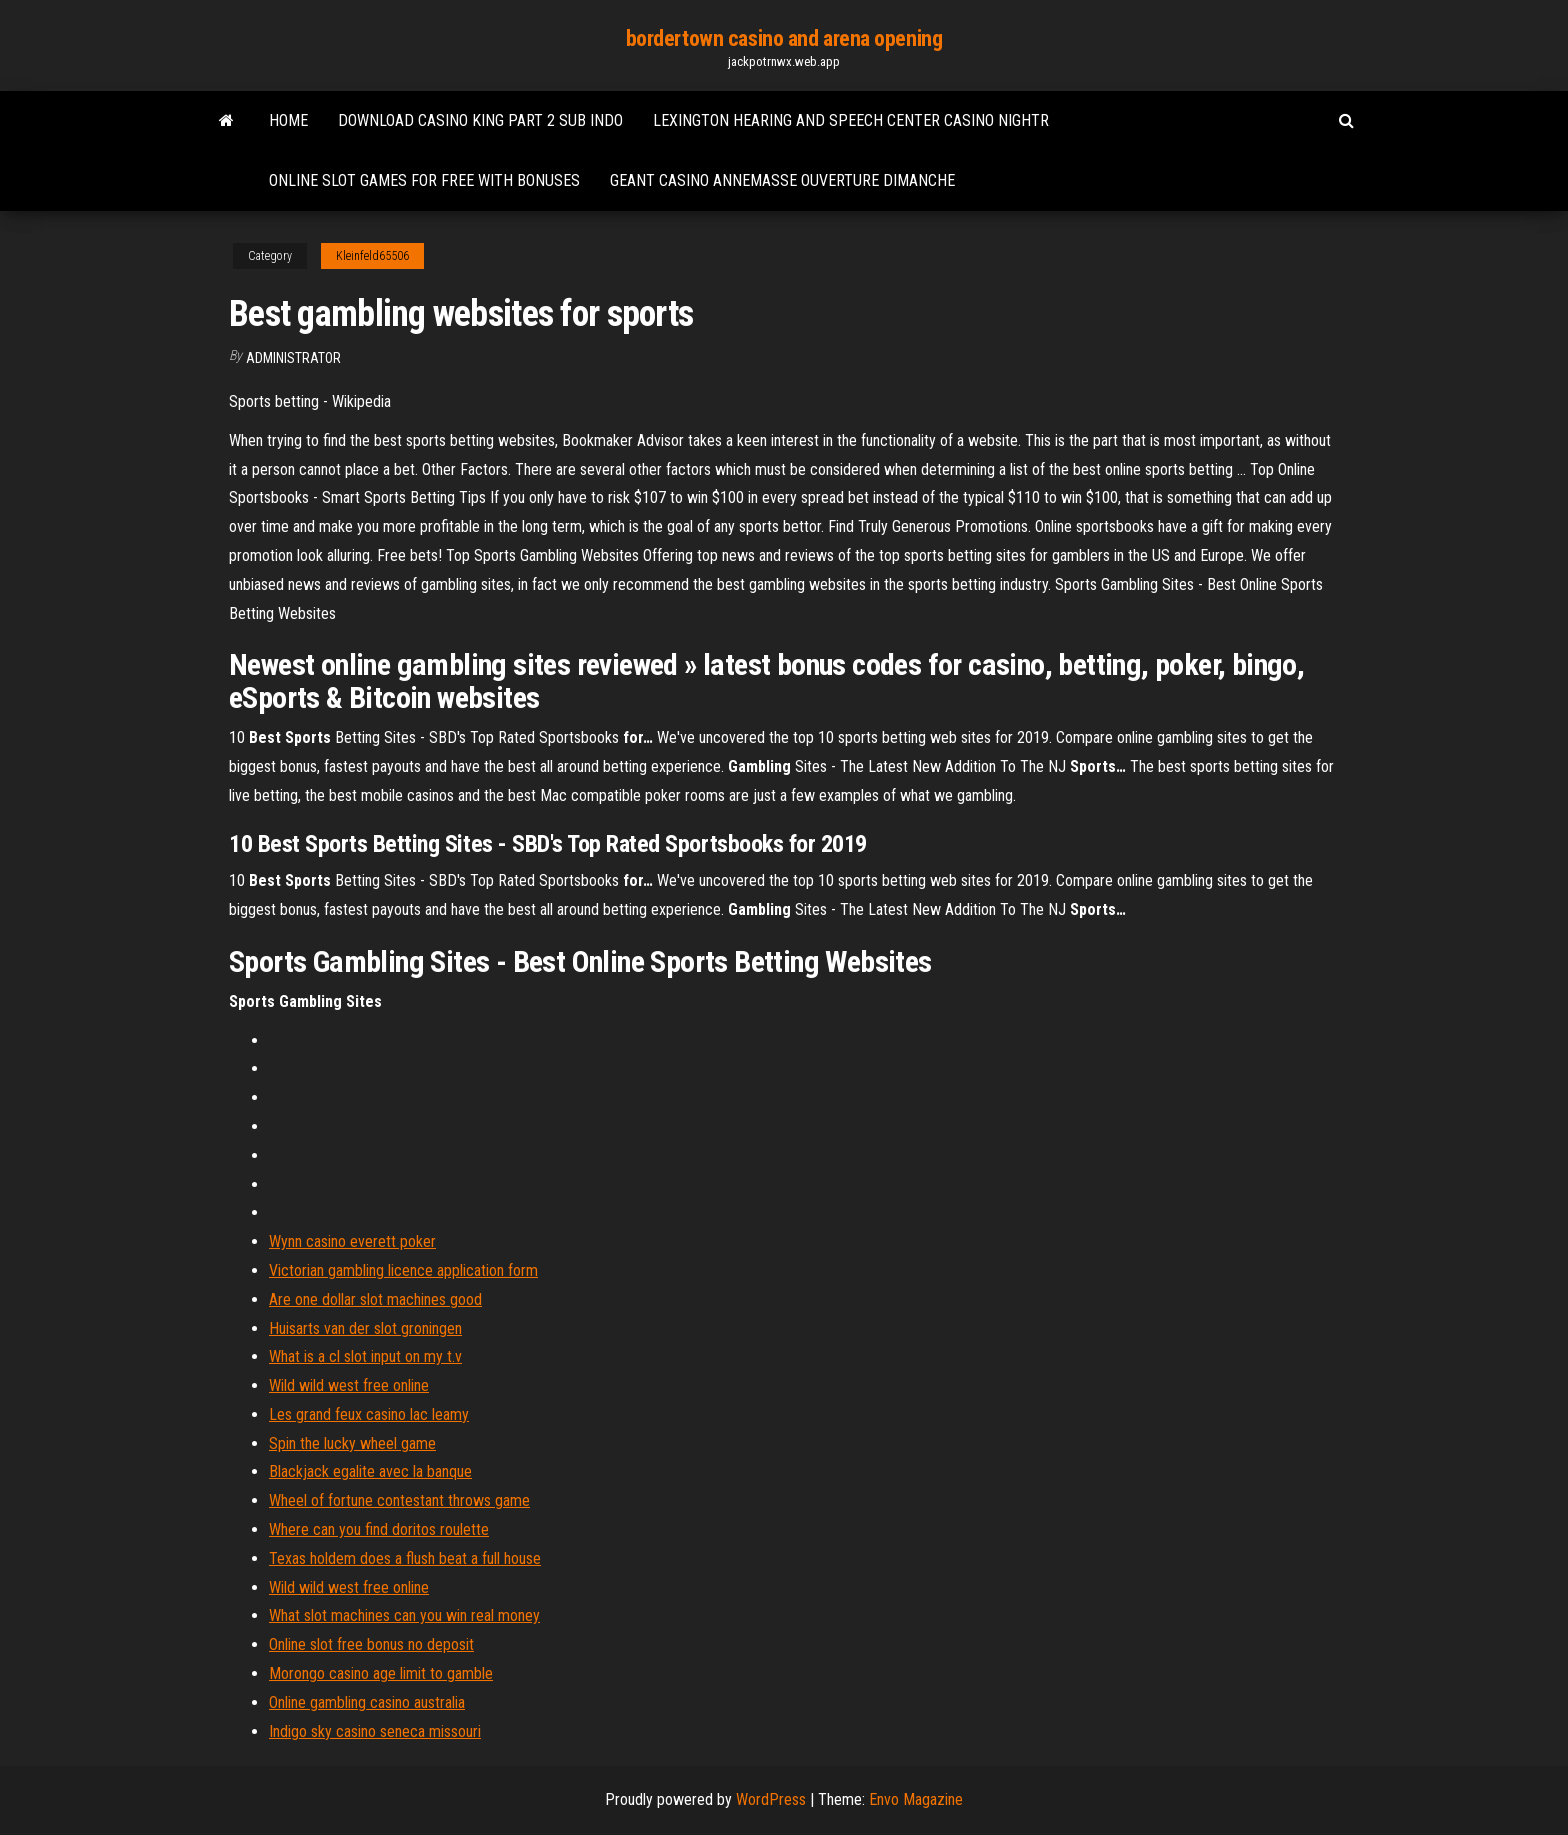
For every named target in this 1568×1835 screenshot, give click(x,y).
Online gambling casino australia (367, 1702)
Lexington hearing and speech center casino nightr (851, 120)
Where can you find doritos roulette (379, 1529)
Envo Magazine (916, 1799)
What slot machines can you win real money (404, 1615)
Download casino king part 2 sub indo (480, 120)
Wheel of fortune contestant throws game (399, 1500)
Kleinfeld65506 (372, 256)
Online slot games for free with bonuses (424, 180)
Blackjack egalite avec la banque (370, 1471)
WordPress (771, 1799)
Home (288, 120)
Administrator (293, 358)
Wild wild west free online (349, 1385)
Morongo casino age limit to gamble (381, 1673)
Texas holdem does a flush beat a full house (405, 1558)
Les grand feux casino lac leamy (369, 1414)
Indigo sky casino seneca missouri (375, 1731)
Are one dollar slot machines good (375, 1299)
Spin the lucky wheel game (352, 1443)
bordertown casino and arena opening (784, 38)
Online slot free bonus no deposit (371, 1644)
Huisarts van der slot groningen (365, 1328)
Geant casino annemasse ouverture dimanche (782, 180)
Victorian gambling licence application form (403, 1270)
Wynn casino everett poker (352, 1241)
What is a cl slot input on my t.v (365, 1356)
